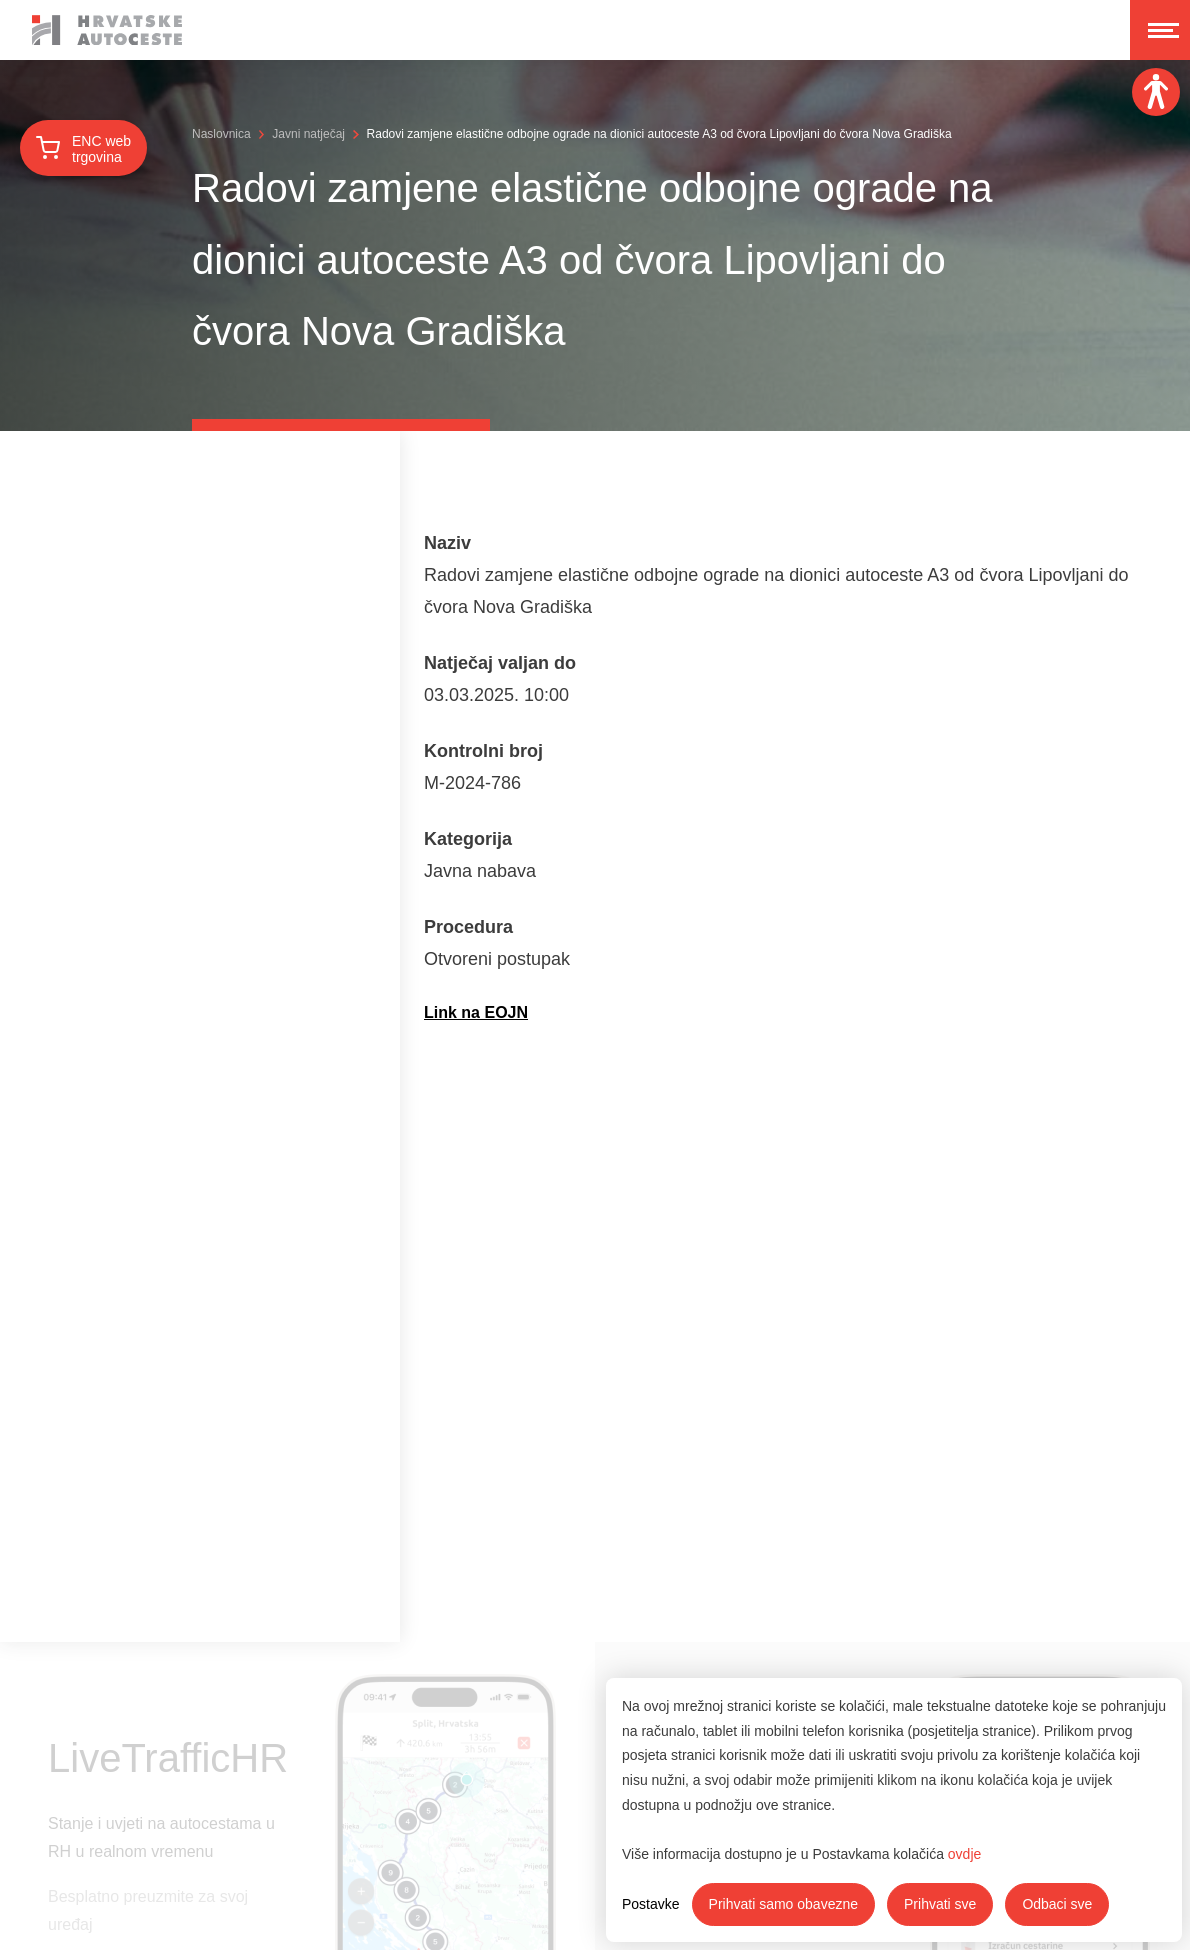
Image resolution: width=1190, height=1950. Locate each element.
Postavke (651, 1904)
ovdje (964, 1854)
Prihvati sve (940, 1904)
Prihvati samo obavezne (783, 1904)
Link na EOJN (476, 1012)
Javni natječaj (308, 134)
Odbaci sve (1057, 1904)
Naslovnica (221, 134)
